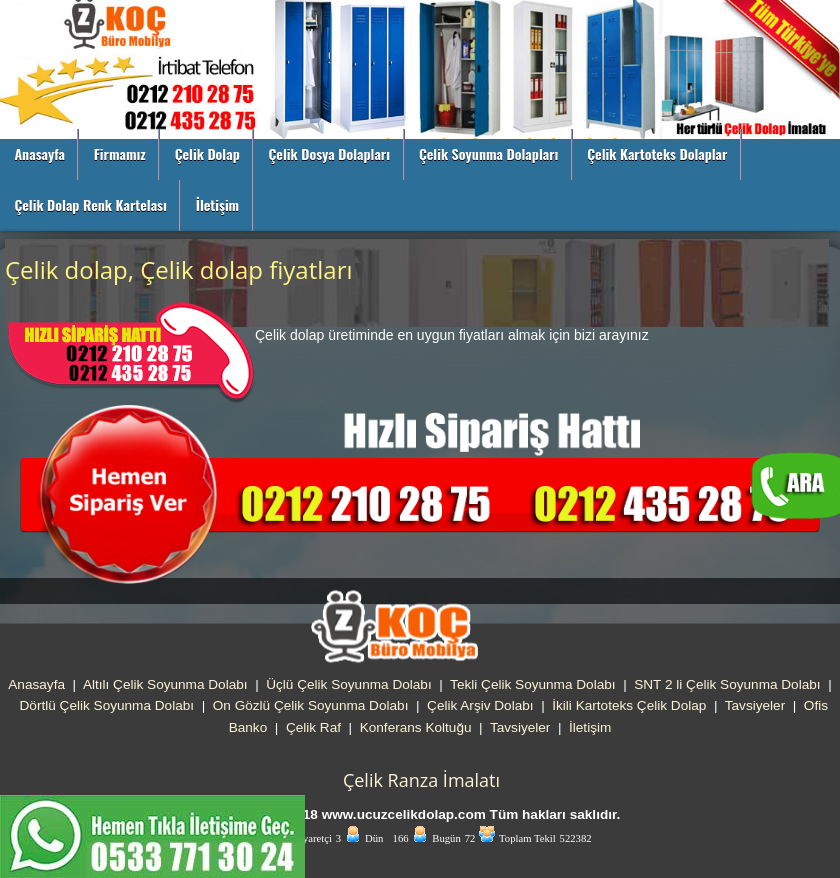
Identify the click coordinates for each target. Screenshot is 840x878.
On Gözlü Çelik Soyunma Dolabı (311, 705)
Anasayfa (39, 153)
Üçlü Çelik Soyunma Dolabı (348, 684)
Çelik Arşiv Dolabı (480, 705)
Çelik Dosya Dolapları (329, 153)
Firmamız (120, 153)
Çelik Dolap (207, 153)
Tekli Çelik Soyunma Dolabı (532, 684)
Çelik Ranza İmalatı (421, 780)
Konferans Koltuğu (416, 727)
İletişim (217, 204)
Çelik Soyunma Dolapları (489, 153)
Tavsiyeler (755, 705)
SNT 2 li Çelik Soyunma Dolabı (727, 684)
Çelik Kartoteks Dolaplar (657, 153)
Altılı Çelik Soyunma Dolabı (165, 684)
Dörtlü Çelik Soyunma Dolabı (107, 705)
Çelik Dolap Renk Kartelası (90, 204)
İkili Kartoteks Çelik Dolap (629, 705)
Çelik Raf (313, 727)
